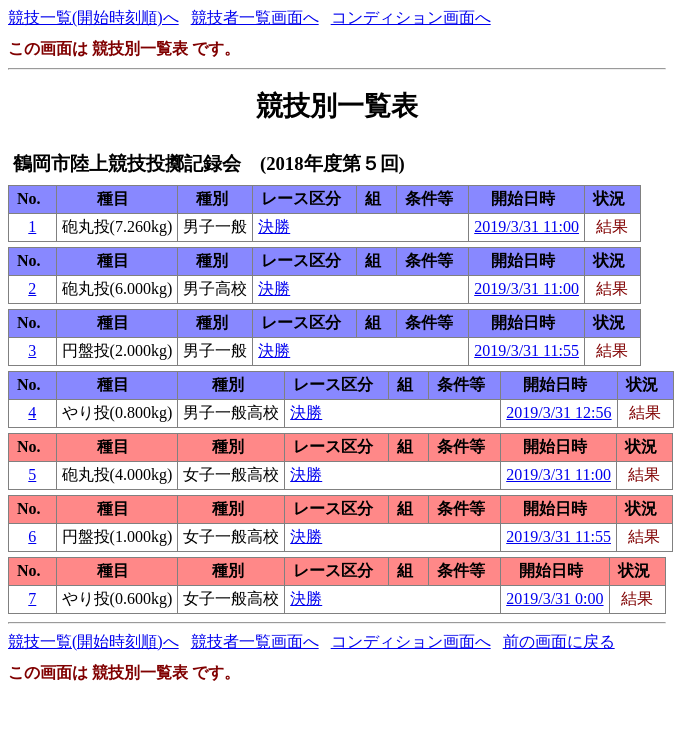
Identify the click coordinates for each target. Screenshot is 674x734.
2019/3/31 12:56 (558, 412)
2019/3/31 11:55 (526, 350)
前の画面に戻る (559, 641)
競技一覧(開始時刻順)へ (93, 17)
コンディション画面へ (411, 17)
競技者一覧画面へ (255, 17)
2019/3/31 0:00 (554, 598)
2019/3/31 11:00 (526, 226)
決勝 (274, 226)
